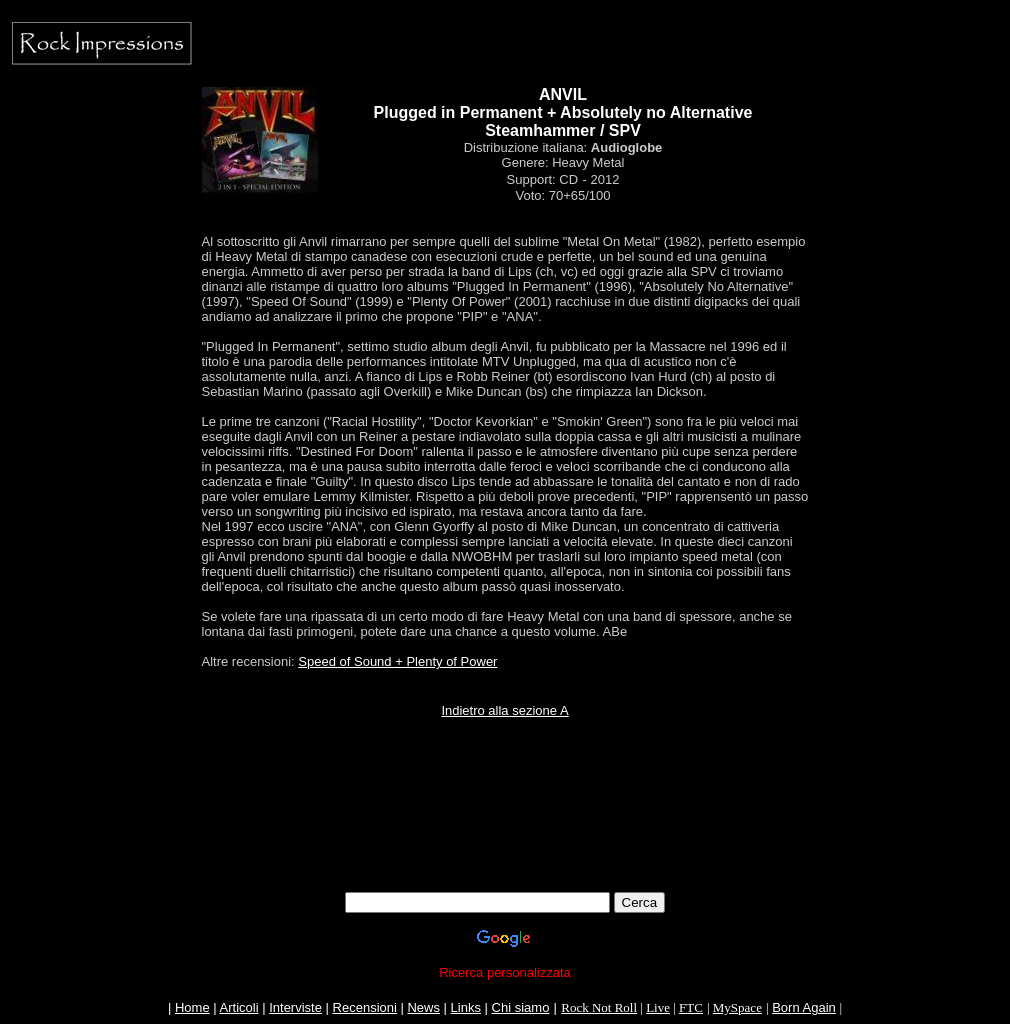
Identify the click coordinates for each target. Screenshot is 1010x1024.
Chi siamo (521, 1007)
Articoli (239, 1007)
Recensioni (365, 1007)
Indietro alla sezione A (504, 710)
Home (192, 1007)
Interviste (295, 1007)
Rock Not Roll (599, 1007)
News (423, 1007)
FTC (691, 1007)
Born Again (804, 1007)
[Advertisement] (505, 847)
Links (466, 1007)
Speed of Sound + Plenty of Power (397, 661)
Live (658, 1007)
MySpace (737, 1007)
